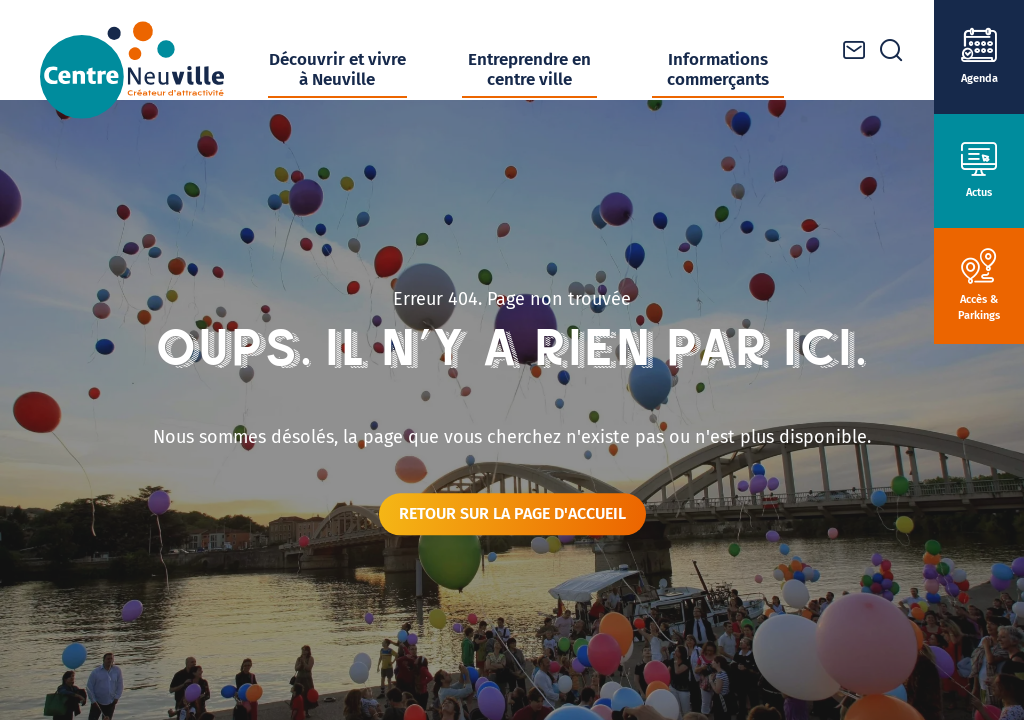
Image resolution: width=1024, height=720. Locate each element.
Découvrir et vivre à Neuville (337, 69)
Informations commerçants (718, 69)
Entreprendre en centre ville (529, 69)
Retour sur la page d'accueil (512, 513)
